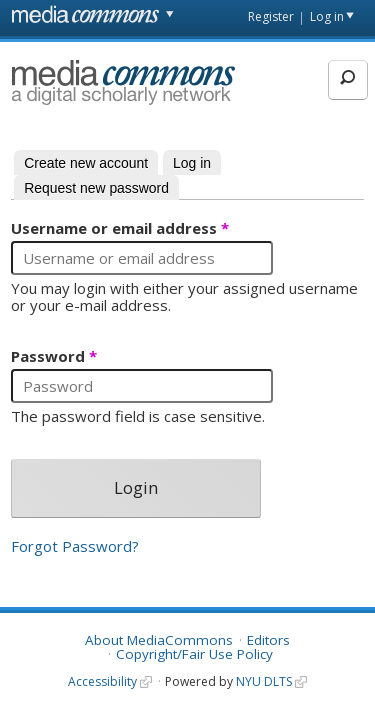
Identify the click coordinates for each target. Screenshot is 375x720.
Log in (327, 16)
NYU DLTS (264, 681)
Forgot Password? (75, 546)
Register (271, 16)
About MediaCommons (159, 640)
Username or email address (120, 229)
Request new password (96, 188)
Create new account (86, 163)
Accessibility (102, 681)
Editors (268, 640)
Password (54, 357)
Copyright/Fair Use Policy (194, 654)
